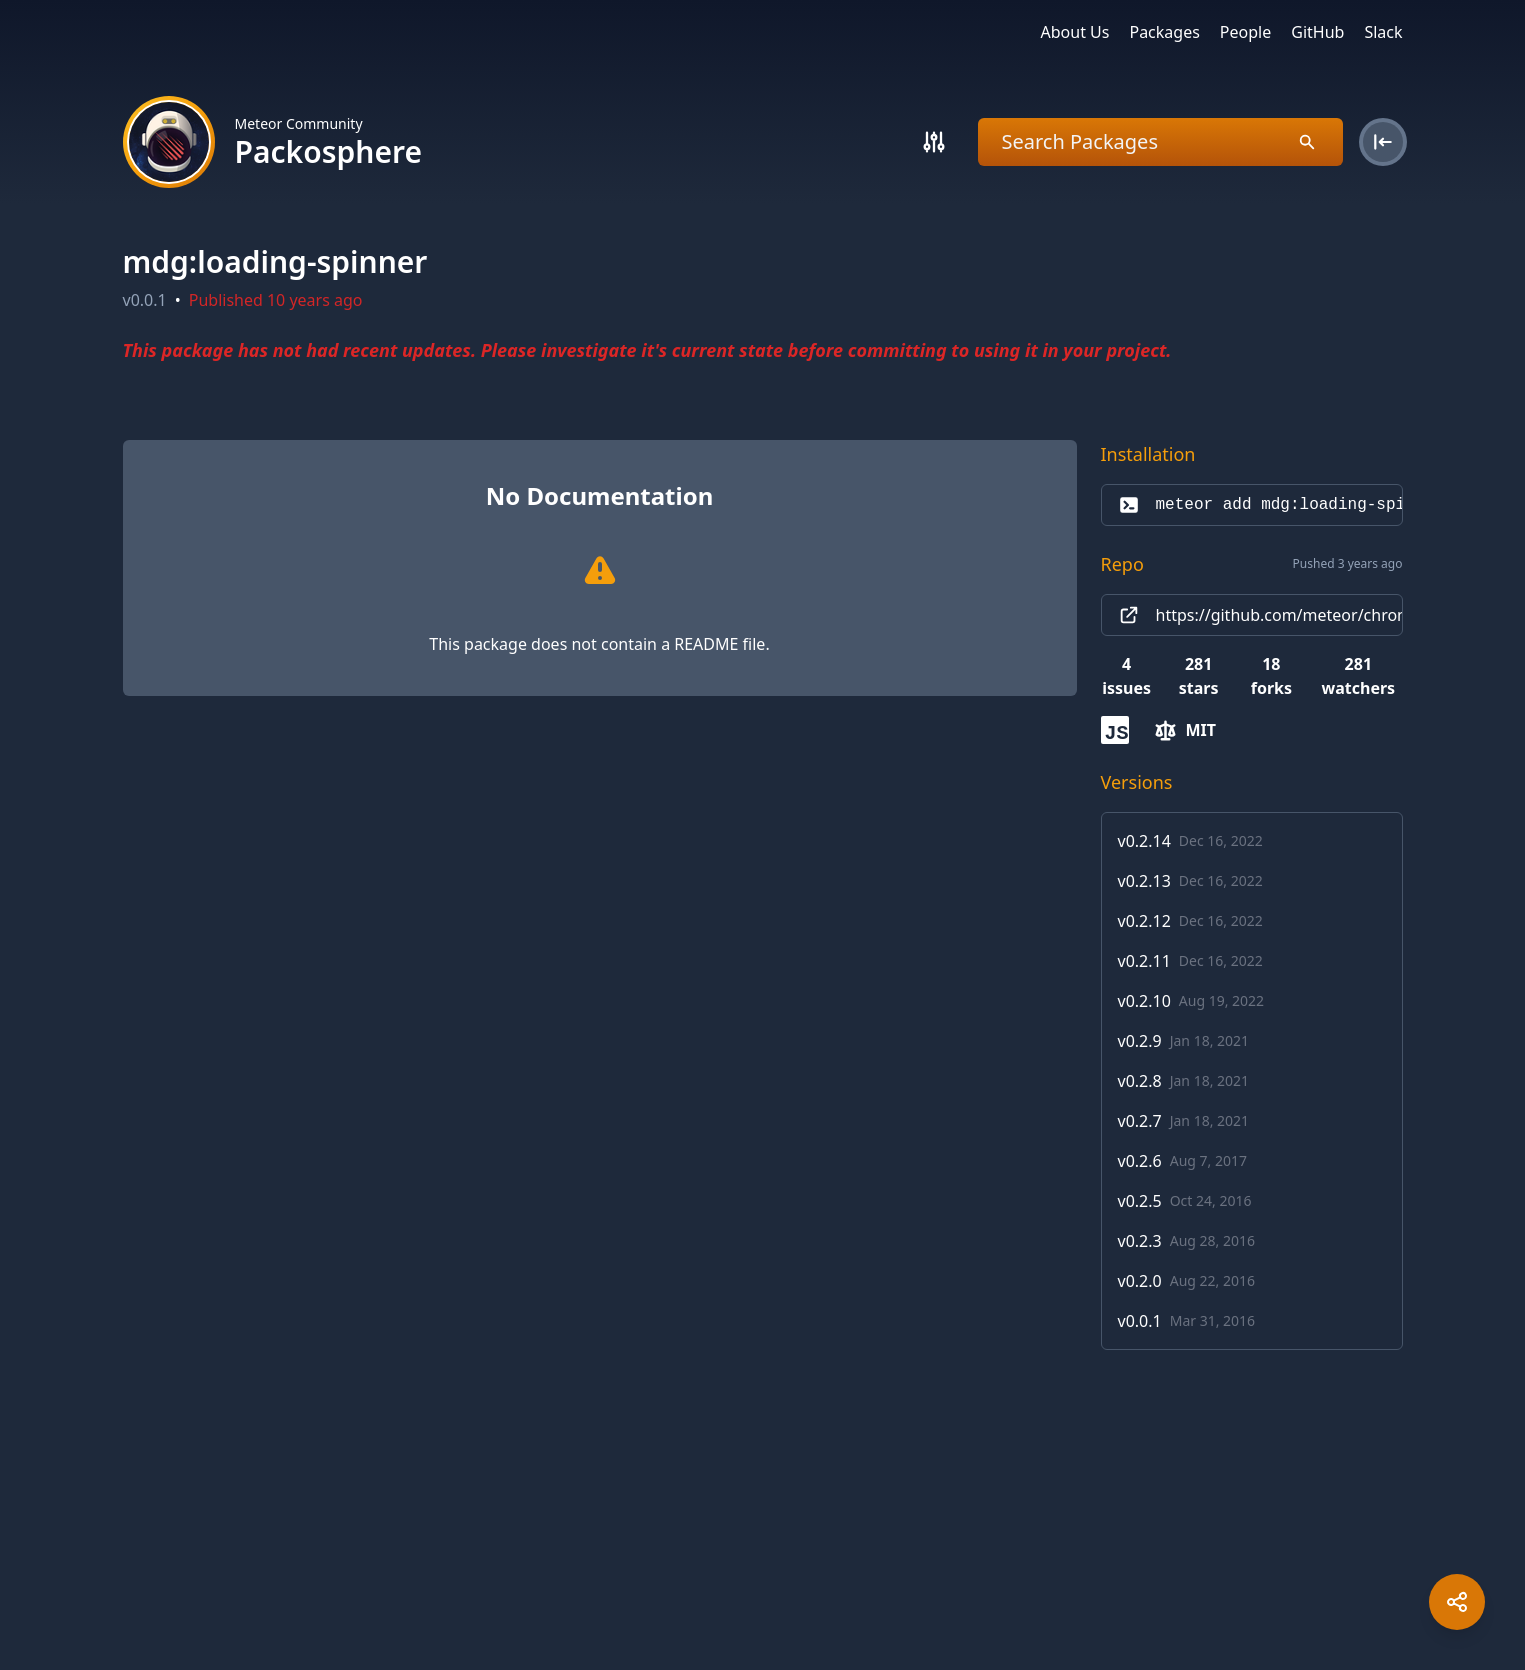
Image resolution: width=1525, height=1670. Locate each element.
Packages (1164, 32)
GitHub (1317, 32)
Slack (1383, 32)
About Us (1075, 32)
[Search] (934, 142)
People (1245, 32)
